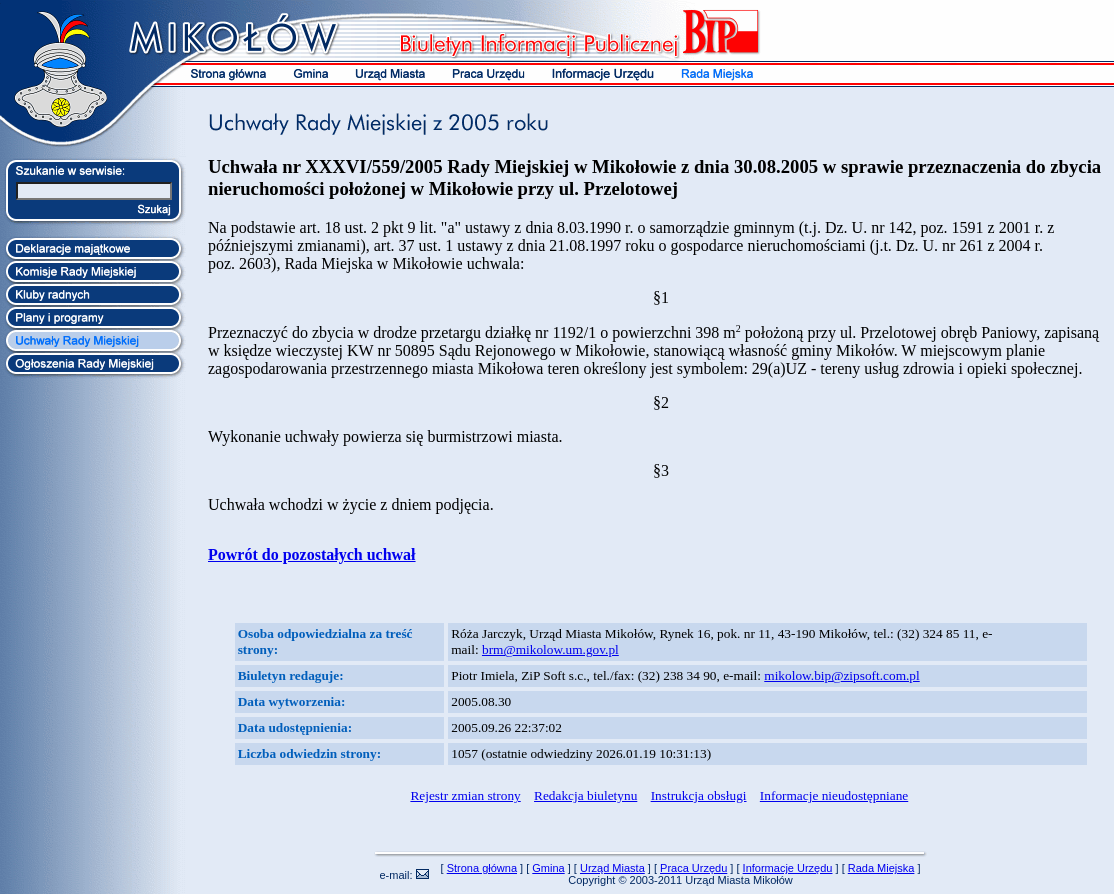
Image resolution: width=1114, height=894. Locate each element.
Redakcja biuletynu (585, 795)
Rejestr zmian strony (465, 795)
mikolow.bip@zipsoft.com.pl (841, 675)
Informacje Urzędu (788, 868)
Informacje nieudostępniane (834, 795)
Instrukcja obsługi (699, 795)
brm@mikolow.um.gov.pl (550, 649)
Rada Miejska (881, 868)
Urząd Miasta (612, 868)
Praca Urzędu (693, 868)
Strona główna (482, 868)
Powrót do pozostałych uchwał (312, 554)
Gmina (548, 868)
